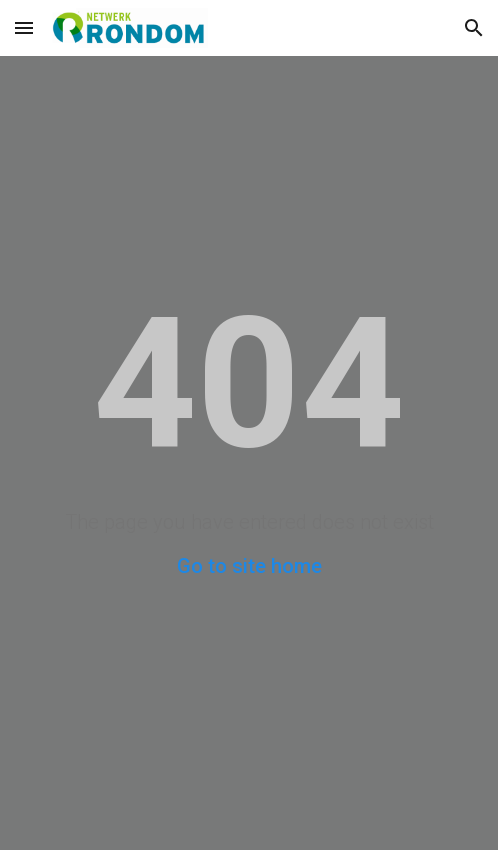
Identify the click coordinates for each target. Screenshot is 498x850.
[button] (24, 27)
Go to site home (249, 566)
